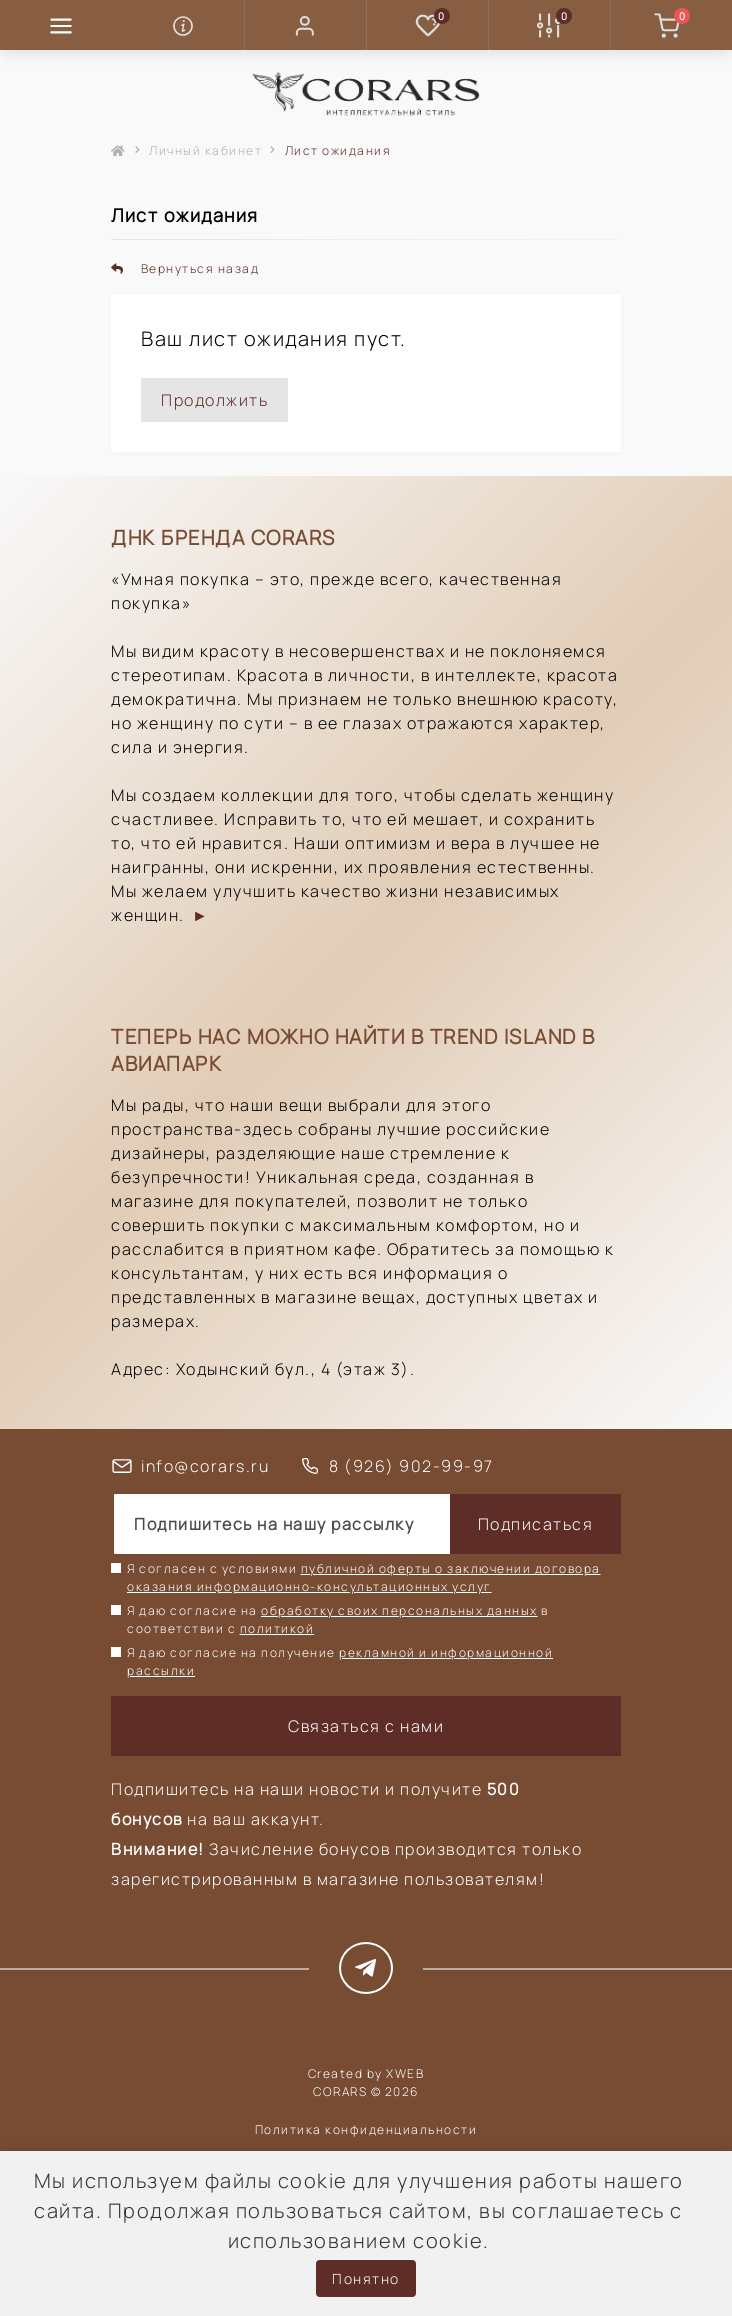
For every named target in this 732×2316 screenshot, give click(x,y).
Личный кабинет (205, 150)
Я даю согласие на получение (340, 1661)
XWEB (405, 2073)
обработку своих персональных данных (399, 1610)
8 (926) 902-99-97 (411, 1466)
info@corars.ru (205, 1466)
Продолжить (214, 400)
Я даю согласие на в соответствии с (338, 1619)
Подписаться (536, 1524)
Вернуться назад (185, 268)
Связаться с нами (366, 1726)
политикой (277, 1628)
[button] (305, 25)
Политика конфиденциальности (366, 2129)
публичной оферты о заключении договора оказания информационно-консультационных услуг (364, 1577)
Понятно (366, 2278)
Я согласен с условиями (364, 1577)
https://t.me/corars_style (366, 1968)
